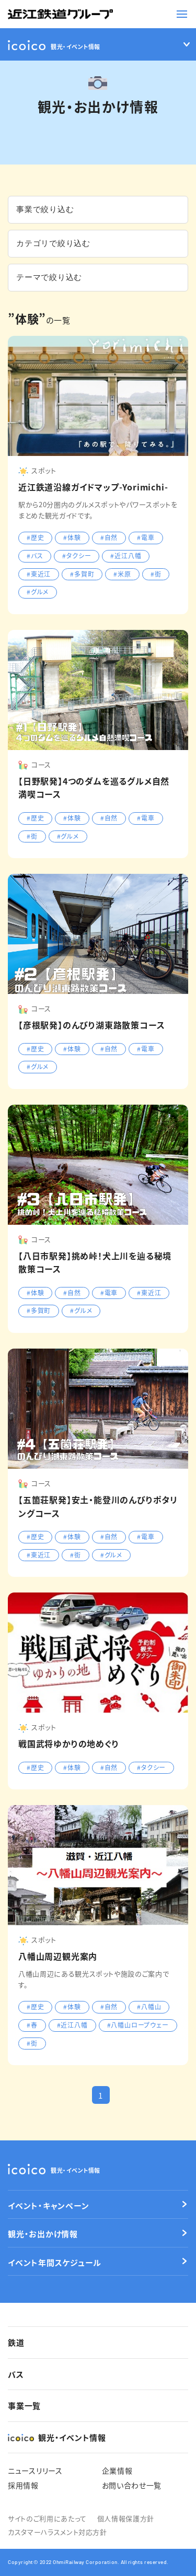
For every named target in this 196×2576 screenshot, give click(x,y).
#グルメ (38, 591)
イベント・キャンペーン (48, 2205)
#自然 (109, 537)
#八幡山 (149, 2006)
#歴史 (35, 537)
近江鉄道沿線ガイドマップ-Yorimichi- (93, 487)
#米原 (122, 573)
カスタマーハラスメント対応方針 (57, 2532)
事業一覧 (24, 2405)
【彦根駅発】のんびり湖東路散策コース (91, 1024)
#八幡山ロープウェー (138, 2024)
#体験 (71, 537)
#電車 (145, 537)
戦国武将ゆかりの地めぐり (68, 1743)
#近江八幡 (125, 555)
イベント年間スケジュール (54, 2262)
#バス (35, 555)
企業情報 (117, 2470)
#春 (32, 2024)
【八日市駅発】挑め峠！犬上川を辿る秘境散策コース (94, 1262)
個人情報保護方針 (125, 2518)
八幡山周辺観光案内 (57, 1956)
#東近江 (39, 573)
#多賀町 (82, 573)
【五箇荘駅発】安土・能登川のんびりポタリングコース (98, 1506)
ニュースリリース (35, 2470)
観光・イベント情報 (54, 2169)
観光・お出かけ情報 (43, 2233)
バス (16, 2374)
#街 (156, 573)
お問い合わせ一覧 (132, 2485)
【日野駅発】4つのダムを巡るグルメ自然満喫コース (93, 788)
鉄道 (16, 2342)
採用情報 (23, 2485)
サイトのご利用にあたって (47, 2518)
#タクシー (76, 555)
